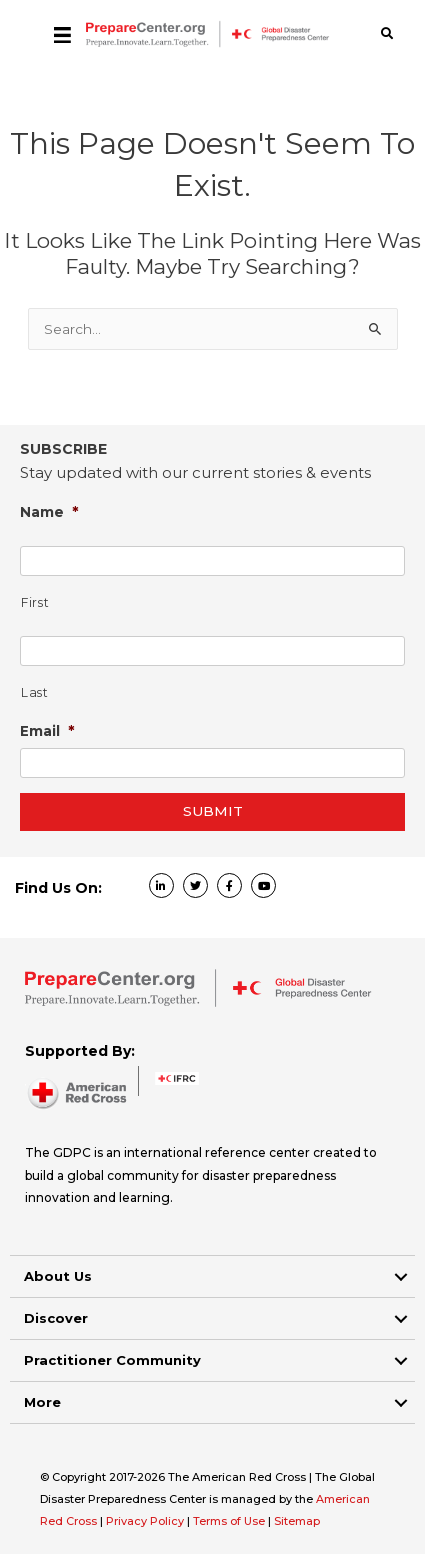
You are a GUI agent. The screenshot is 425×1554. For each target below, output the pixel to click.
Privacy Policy (146, 1521)
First (35, 602)
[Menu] (62, 34)
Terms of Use (229, 1521)
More (42, 1402)
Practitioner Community (112, 1360)
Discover (56, 1318)
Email (47, 730)
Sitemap (297, 1521)
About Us (58, 1276)
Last (35, 692)
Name (49, 511)
